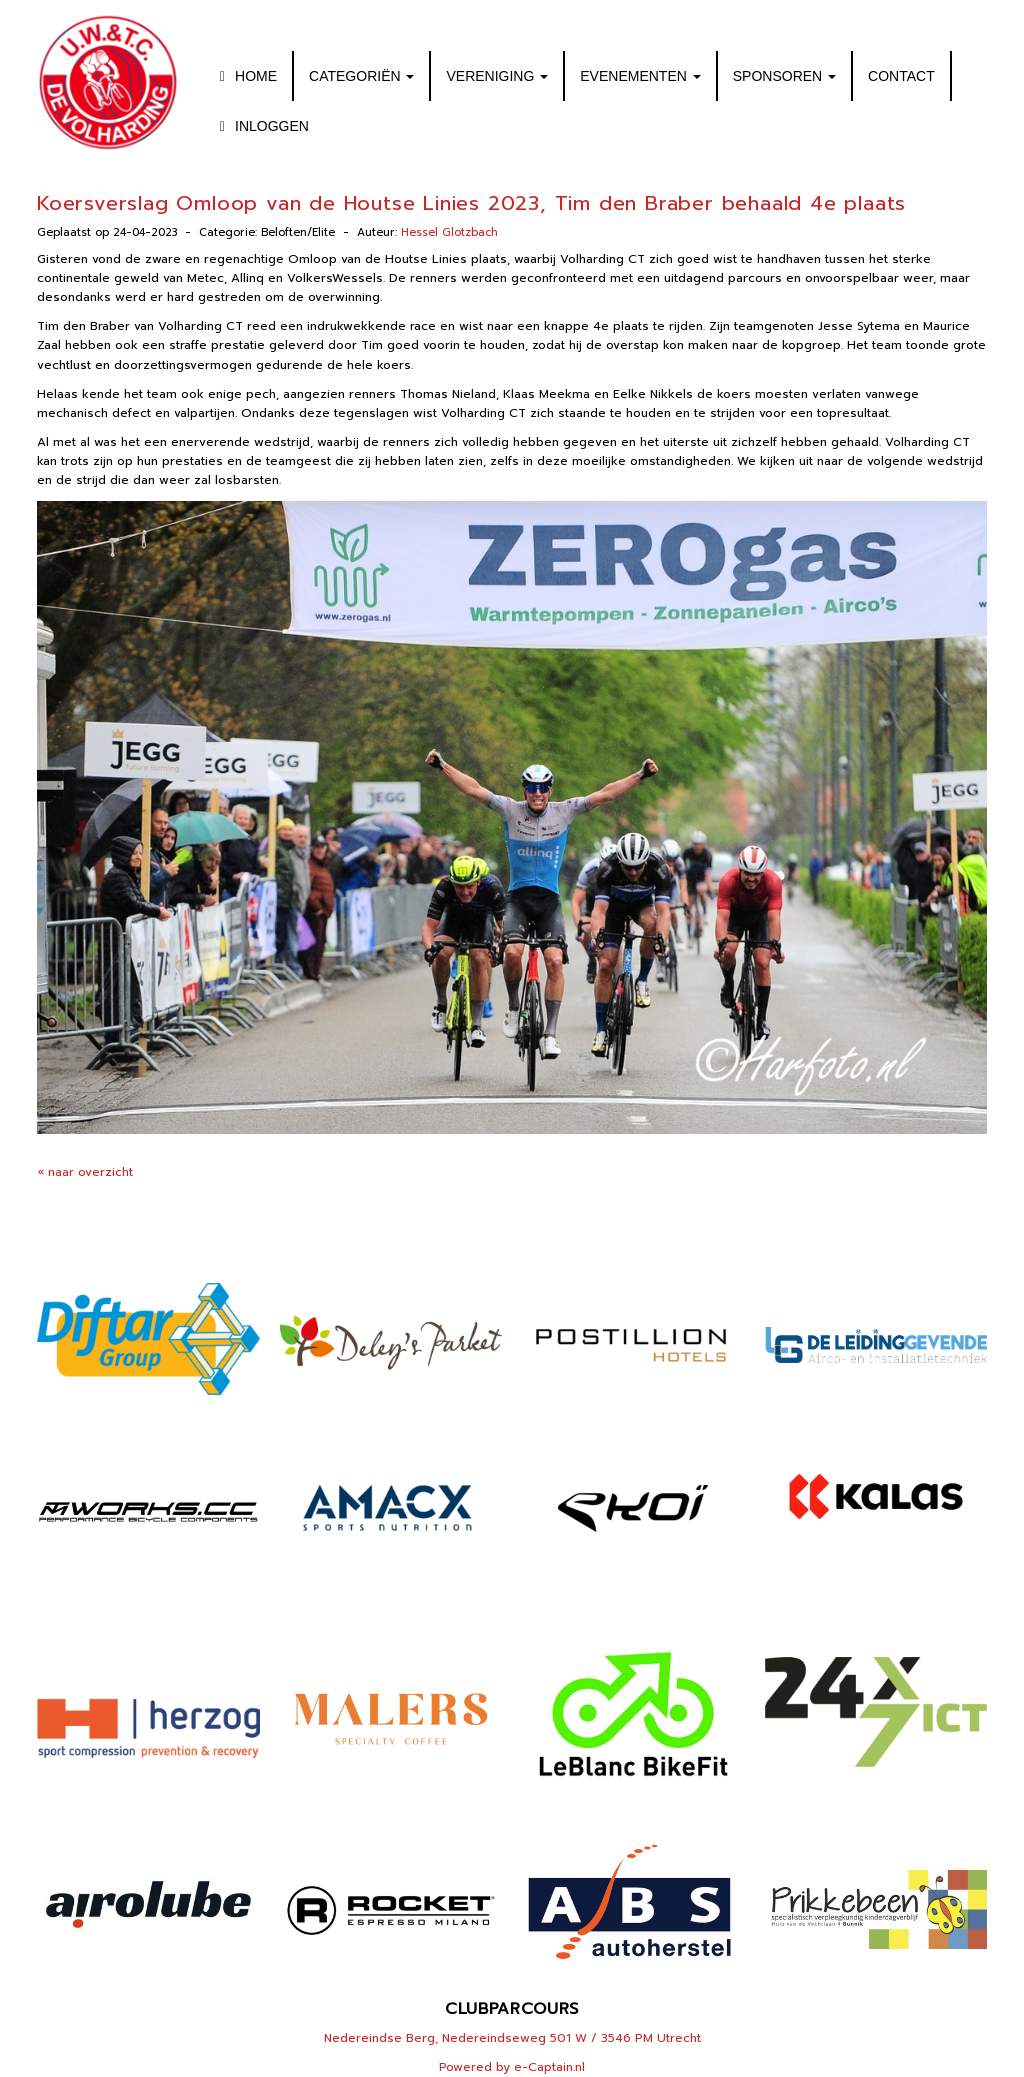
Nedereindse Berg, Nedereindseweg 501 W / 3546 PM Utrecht (512, 2038)
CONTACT (901, 76)
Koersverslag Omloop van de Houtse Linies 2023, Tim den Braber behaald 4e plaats (471, 203)
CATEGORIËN (361, 76)
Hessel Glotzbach (449, 232)
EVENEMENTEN (640, 76)
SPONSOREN (784, 76)
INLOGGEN (261, 126)
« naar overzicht (85, 1172)
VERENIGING (497, 76)
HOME (245, 76)
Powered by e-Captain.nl (512, 2067)
